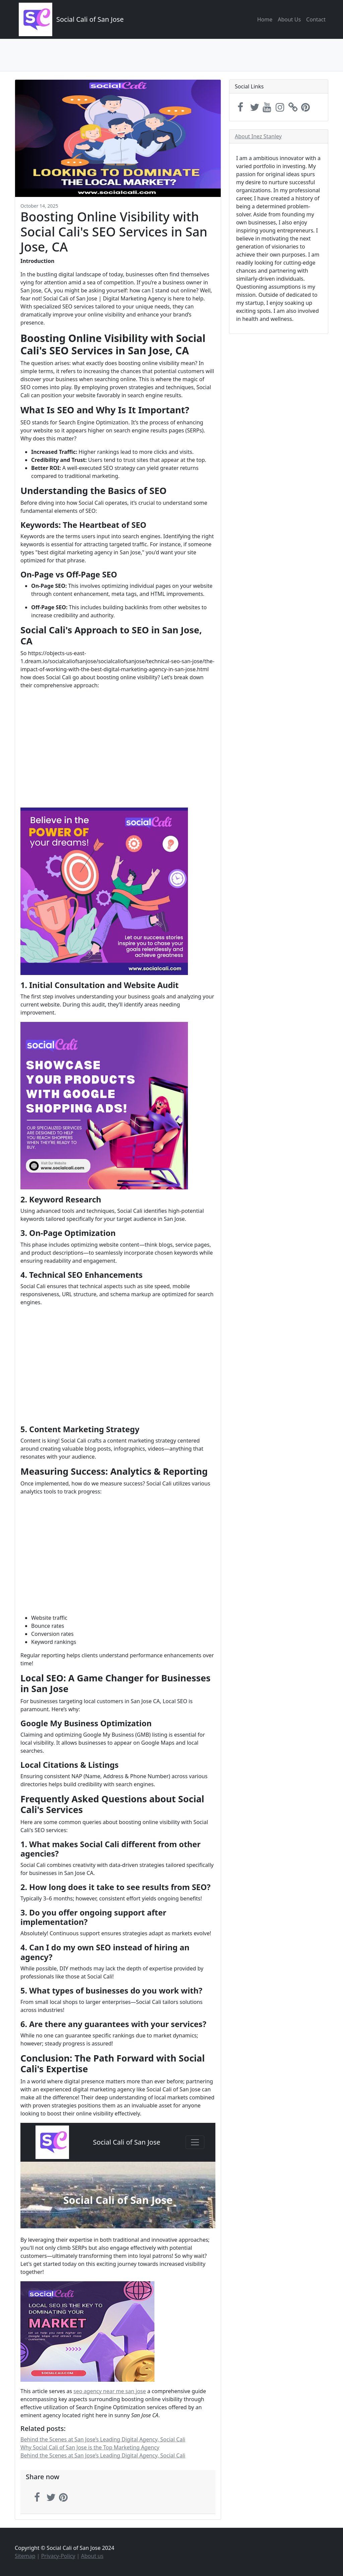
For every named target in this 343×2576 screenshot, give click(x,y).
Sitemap (25, 2556)
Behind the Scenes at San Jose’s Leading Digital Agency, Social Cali (102, 2439)
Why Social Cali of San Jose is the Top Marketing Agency (89, 2447)
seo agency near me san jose (109, 2391)
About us (92, 2556)
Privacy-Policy (58, 2556)
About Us (289, 19)
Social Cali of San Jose (90, 19)
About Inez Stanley (258, 136)
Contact (316, 19)
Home (265, 19)
